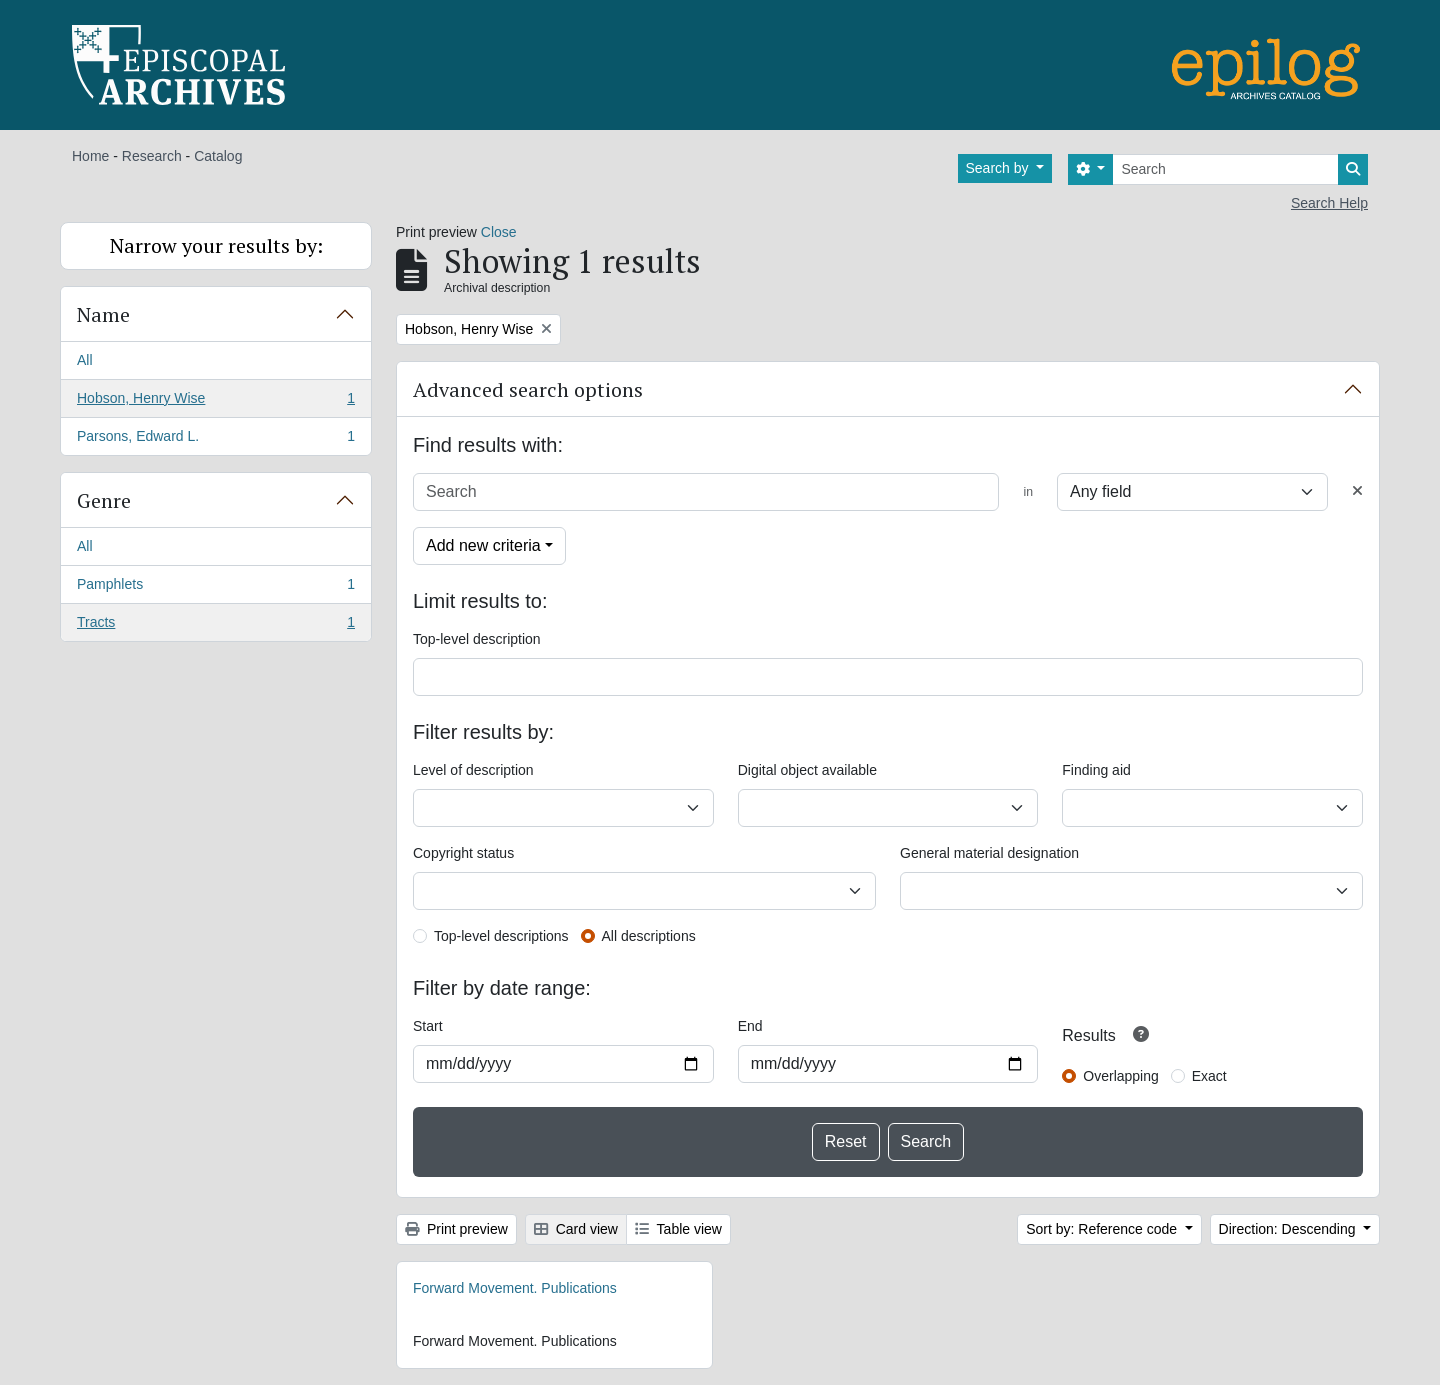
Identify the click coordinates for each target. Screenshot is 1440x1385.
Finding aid (1096, 770)
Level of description (473, 770)
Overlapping (1121, 1076)
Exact (1209, 1076)
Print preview (456, 1229)
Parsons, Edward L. (215, 440)
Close (499, 232)
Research (152, 156)
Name (103, 314)
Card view (576, 1229)
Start (428, 1026)
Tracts (215, 626)
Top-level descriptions (501, 936)
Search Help (1329, 203)
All (85, 360)
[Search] (1225, 169)
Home (90, 156)
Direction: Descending (1289, 1229)
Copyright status (463, 853)
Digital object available (807, 770)
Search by (999, 168)
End (750, 1026)
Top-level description (477, 639)
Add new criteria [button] (483, 545)
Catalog (218, 156)
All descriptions (649, 936)
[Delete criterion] (1357, 491)
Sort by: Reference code (1103, 1229)
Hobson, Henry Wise (215, 402)
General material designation (989, 853)
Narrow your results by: (216, 245)
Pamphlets (215, 588)
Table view (678, 1229)
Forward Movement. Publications (515, 1288)
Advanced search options (528, 389)
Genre (104, 500)
